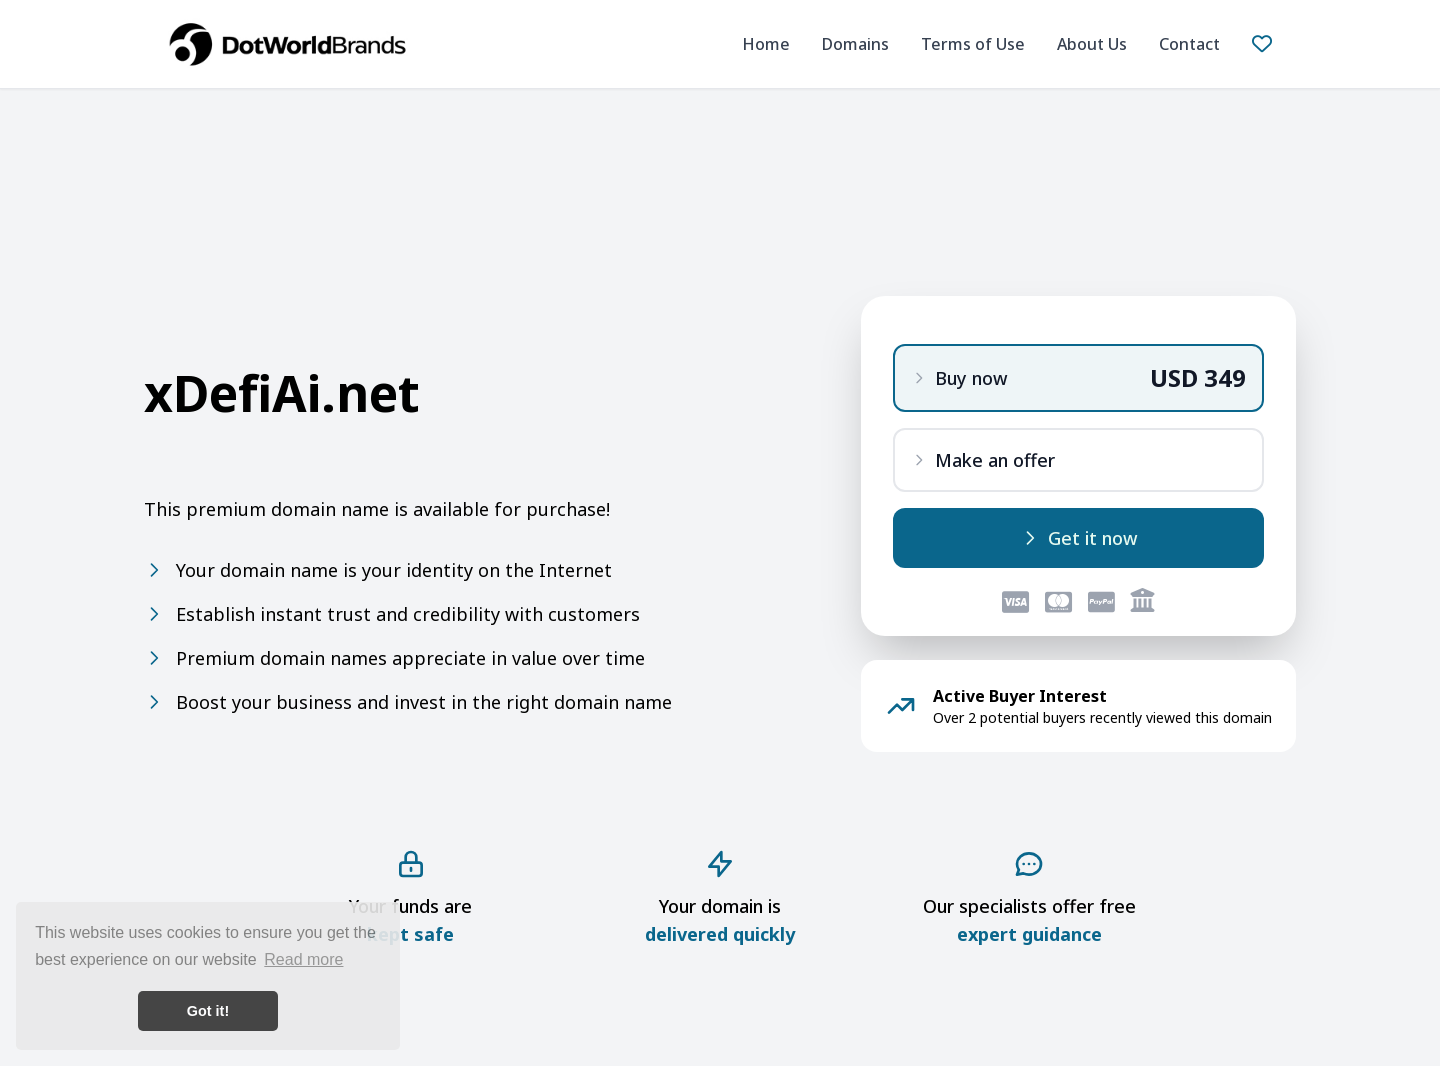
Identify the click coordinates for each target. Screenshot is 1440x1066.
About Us (1092, 44)
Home (766, 44)
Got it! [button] (208, 1011)
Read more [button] (303, 959)
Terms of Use (973, 44)
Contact (1189, 44)
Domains (855, 44)
